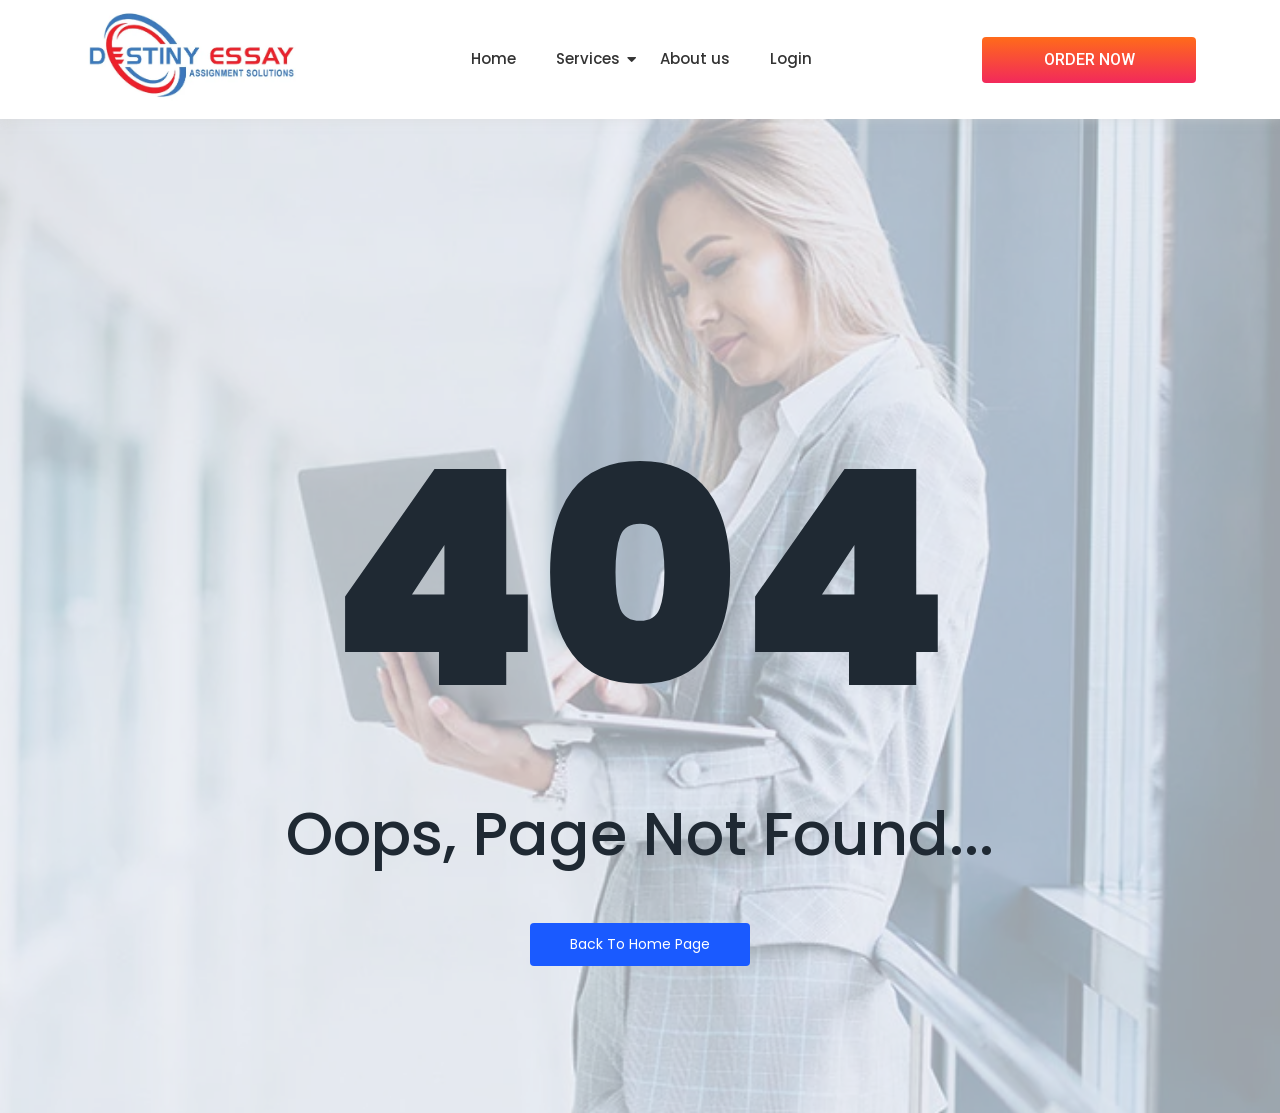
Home (493, 58)
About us (695, 58)
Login (791, 58)
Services (588, 58)
